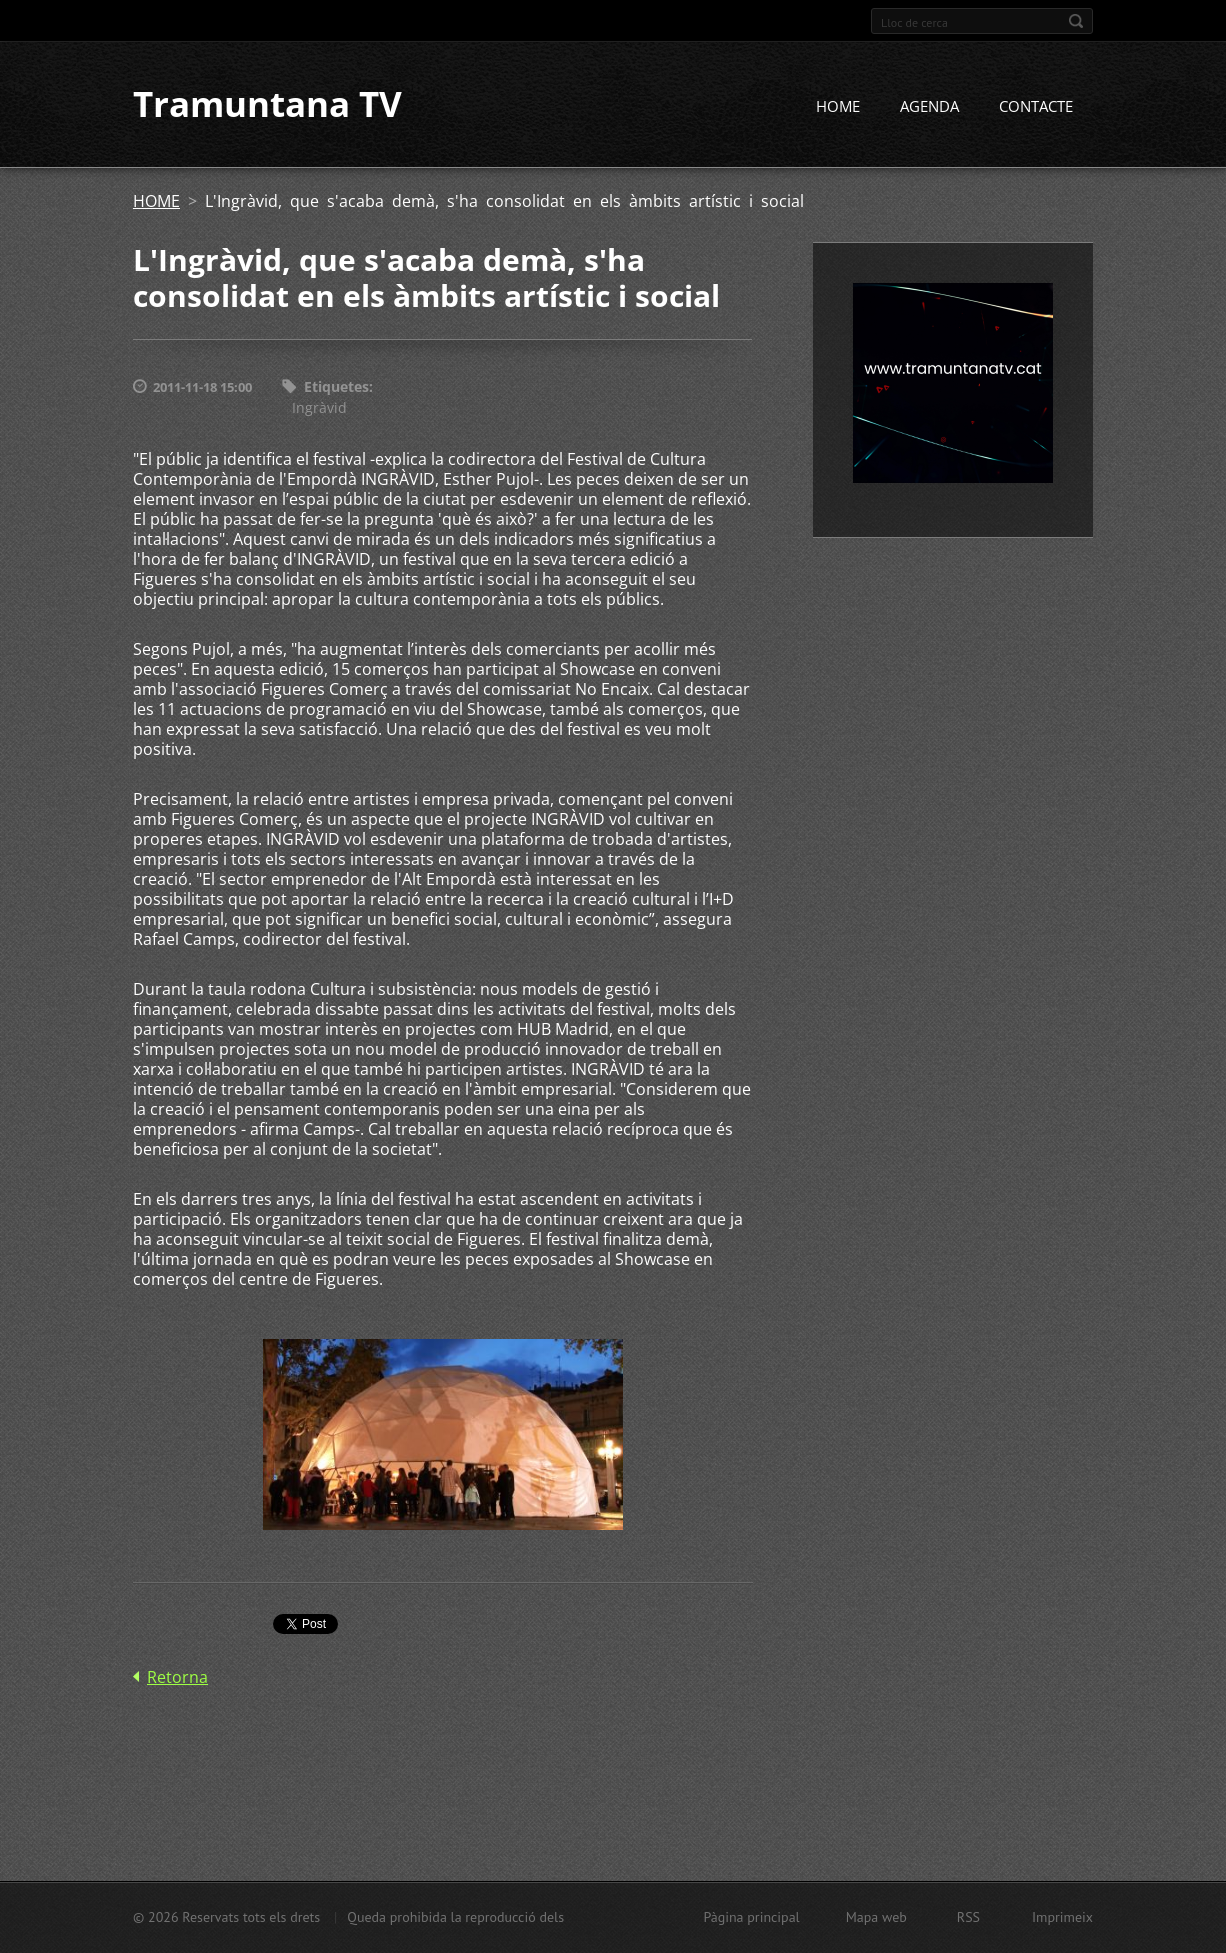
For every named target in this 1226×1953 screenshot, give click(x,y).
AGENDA (929, 107)
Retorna (177, 1678)
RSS (968, 1917)
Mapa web (876, 1917)
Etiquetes (336, 387)
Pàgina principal (751, 1917)
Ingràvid (319, 407)
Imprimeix (1062, 1917)
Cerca (1076, 21)
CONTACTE (1036, 107)
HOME (838, 107)
